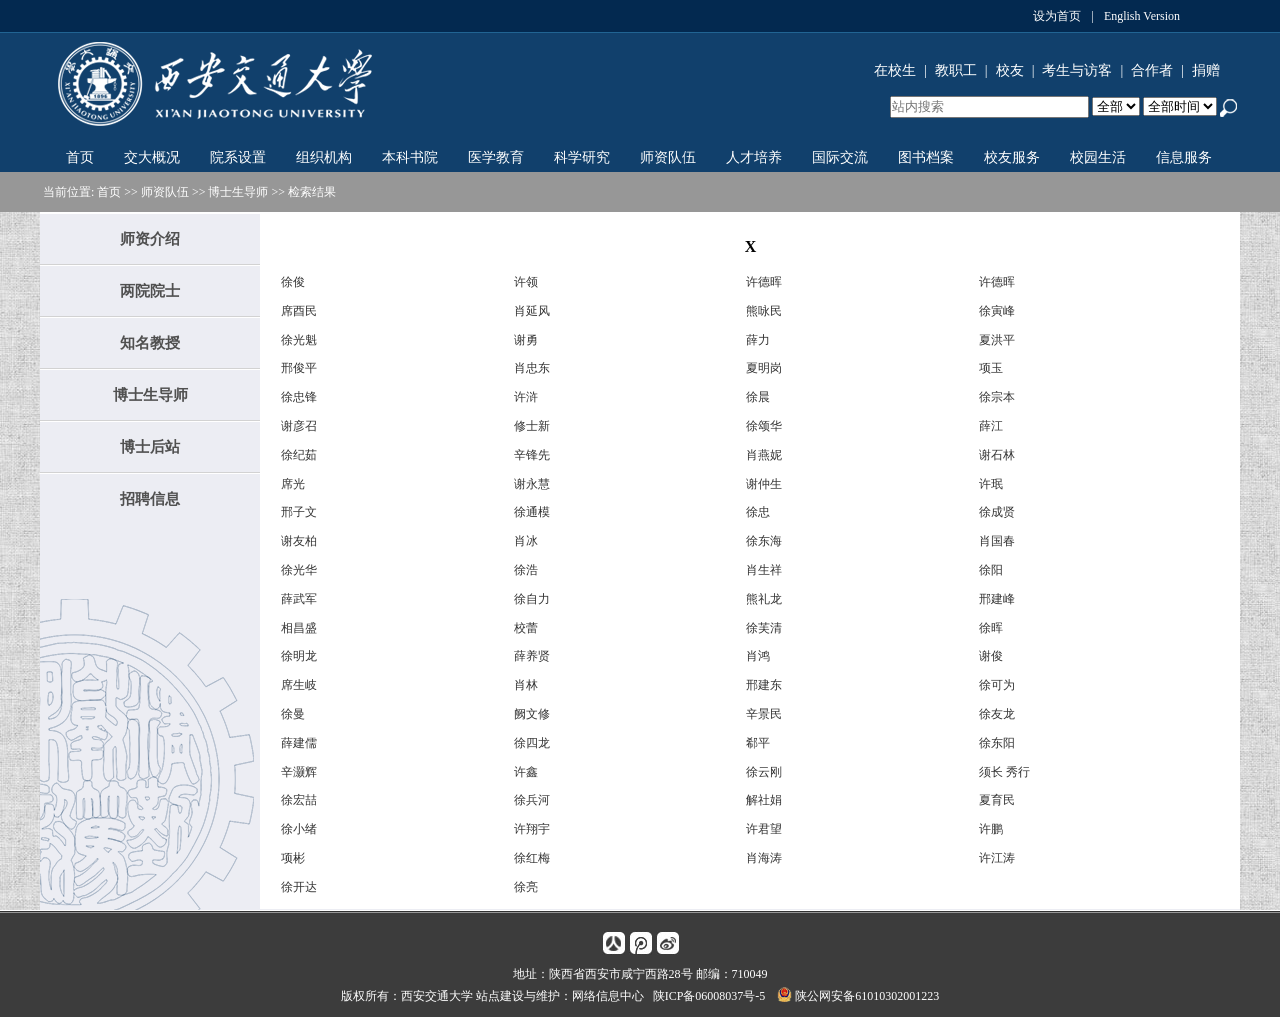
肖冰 (526, 541)
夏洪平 (997, 340)
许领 (526, 282)
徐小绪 (299, 829)
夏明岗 (764, 368)
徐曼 (293, 714)
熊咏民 (764, 311)
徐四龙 (532, 743)
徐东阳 (997, 743)
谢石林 (997, 455)
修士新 (532, 426)
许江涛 (997, 858)
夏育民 (997, 800)
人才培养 (754, 157)
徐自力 (532, 599)
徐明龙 (299, 656)
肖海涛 (764, 858)
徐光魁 (299, 340)
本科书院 (410, 157)
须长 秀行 (1004, 772)
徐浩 (526, 570)
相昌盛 (299, 628)
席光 (293, 484)
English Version (1142, 16)
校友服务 (1012, 157)
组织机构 (324, 157)
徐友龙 (997, 714)
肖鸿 (758, 656)
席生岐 (299, 685)
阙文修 (532, 714)
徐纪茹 (299, 455)
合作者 (1152, 70)
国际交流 (840, 157)
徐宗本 (997, 397)
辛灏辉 (299, 772)
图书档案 (926, 157)
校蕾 (526, 628)
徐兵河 (532, 800)
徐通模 (532, 512)
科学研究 (582, 157)
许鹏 (991, 829)
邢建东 (764, 685)
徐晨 (758, 397)
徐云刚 (764, 772)
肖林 (526, 685)
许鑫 (526, 772)
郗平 (758, 743)
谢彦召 (299, 426)
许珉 (991, 484)
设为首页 (1057, 16)
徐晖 (991, 628)
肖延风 (532, 311)
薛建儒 (299, 743)
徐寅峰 (997, 311)
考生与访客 (1077, 70)
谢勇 (526, 340)
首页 (80, 157)
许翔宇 (532, 829)
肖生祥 (764, 570)
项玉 (991, 368)
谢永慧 (532, 484)
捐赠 (1206, 70)
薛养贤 (532, 656)
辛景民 (764, 714)
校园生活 (1098, 157)
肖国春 (997, 541)
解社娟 (764, 800)
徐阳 (991, 570)
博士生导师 (238, 192)
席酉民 (299, 311)
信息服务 (1184, 157)
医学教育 (496, 157)
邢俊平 (299, 368)
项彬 (293, 858)
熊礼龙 (764, 599)
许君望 (764, 829)
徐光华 (299, 570)
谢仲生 (764, 484)
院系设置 (238, 157)
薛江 (991, 426)
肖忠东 (532, 368)
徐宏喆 (299, 800)
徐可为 (997, 685)
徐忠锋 (299, 397)
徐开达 (299, 887)
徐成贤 (997, 512)
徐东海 (764, 541)
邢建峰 (997, 599)
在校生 (895, 70)
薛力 (758, 340)
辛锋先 (532, 455)
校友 (1010, 70)
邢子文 (299, 512)
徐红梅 (532, 858)
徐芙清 (764, 628)
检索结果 (312, 192)
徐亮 (526, 887)
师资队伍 (668, 157)
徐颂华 (764, 426)
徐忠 (758, 512)
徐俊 (293, 282)
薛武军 (299, 599)
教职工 (956, 70)
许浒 (526, 397)
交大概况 (152, 157)
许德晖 (764, 282)
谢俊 (991, 656)
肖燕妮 (764, 455)
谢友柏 (299, 541)
